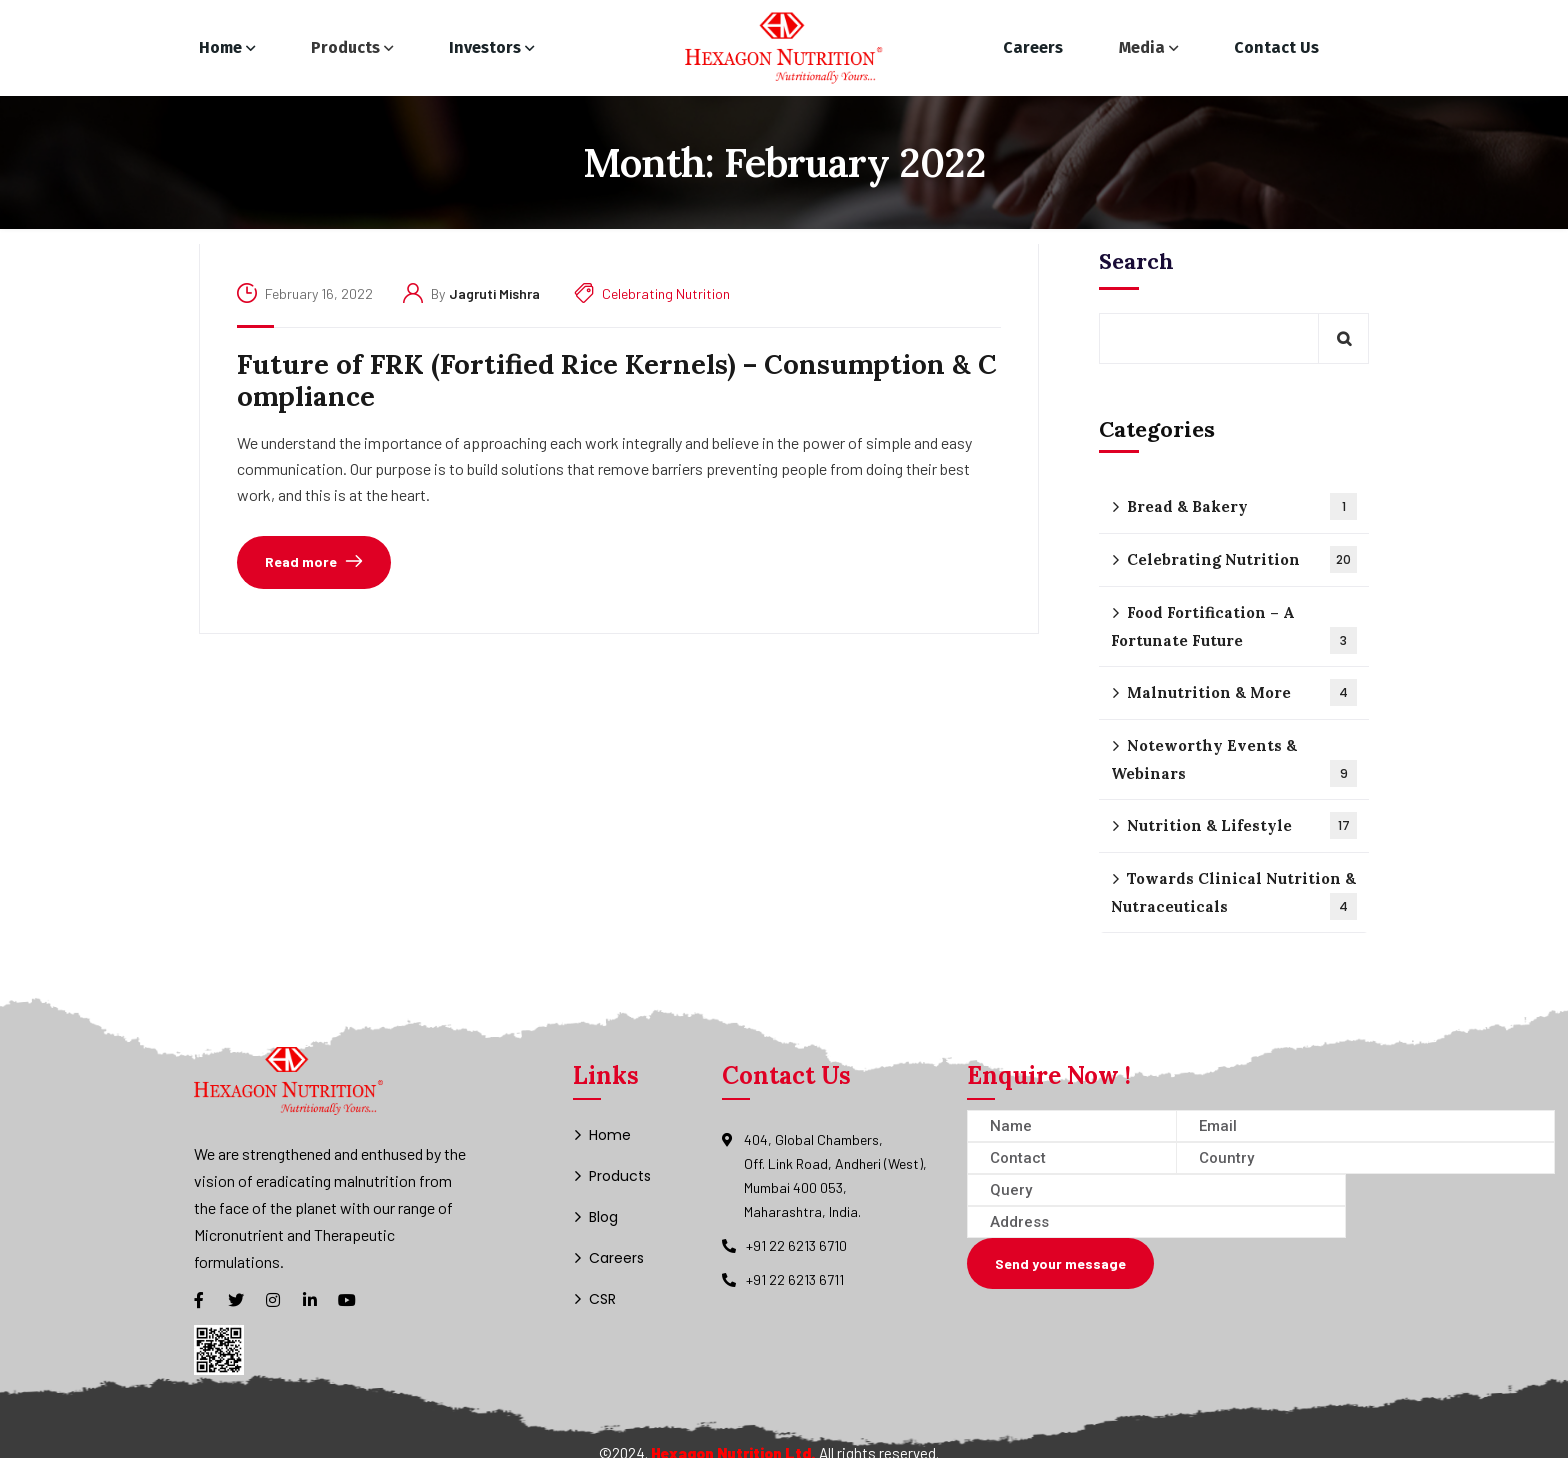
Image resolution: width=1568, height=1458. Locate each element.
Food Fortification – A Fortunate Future (1234, 628)
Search (1136, 261)
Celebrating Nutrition (666, 293)
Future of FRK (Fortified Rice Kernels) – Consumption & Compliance (617, 380)
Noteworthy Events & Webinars (1234, 761)
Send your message (1060, 1263)
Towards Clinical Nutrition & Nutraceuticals (1234, 894)
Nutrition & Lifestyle (1242, 825)
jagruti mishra (494, 293)
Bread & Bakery (1242, 506)
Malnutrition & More (1242, 692)
